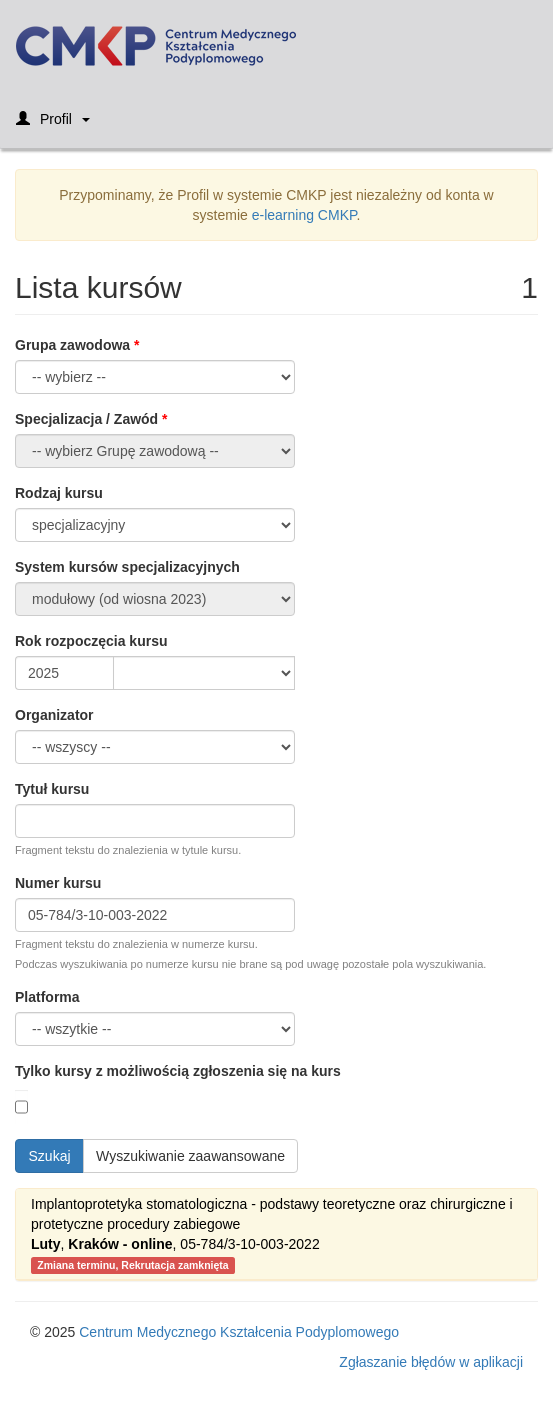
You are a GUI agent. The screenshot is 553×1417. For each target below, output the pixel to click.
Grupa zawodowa (72, 345)
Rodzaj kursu (59, 493)
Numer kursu (58, 883)
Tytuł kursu (52, 789)
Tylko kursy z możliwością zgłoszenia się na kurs (178, 1071)
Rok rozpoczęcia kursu (91, 641)
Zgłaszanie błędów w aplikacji (431, 1362)
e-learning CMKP (304, 215)
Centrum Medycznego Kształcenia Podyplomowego (239, 1332)
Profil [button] (53, 125)
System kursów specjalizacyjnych (127, 567)
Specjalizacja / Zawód (86, 419)
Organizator (54, 715)
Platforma (47, 997)
